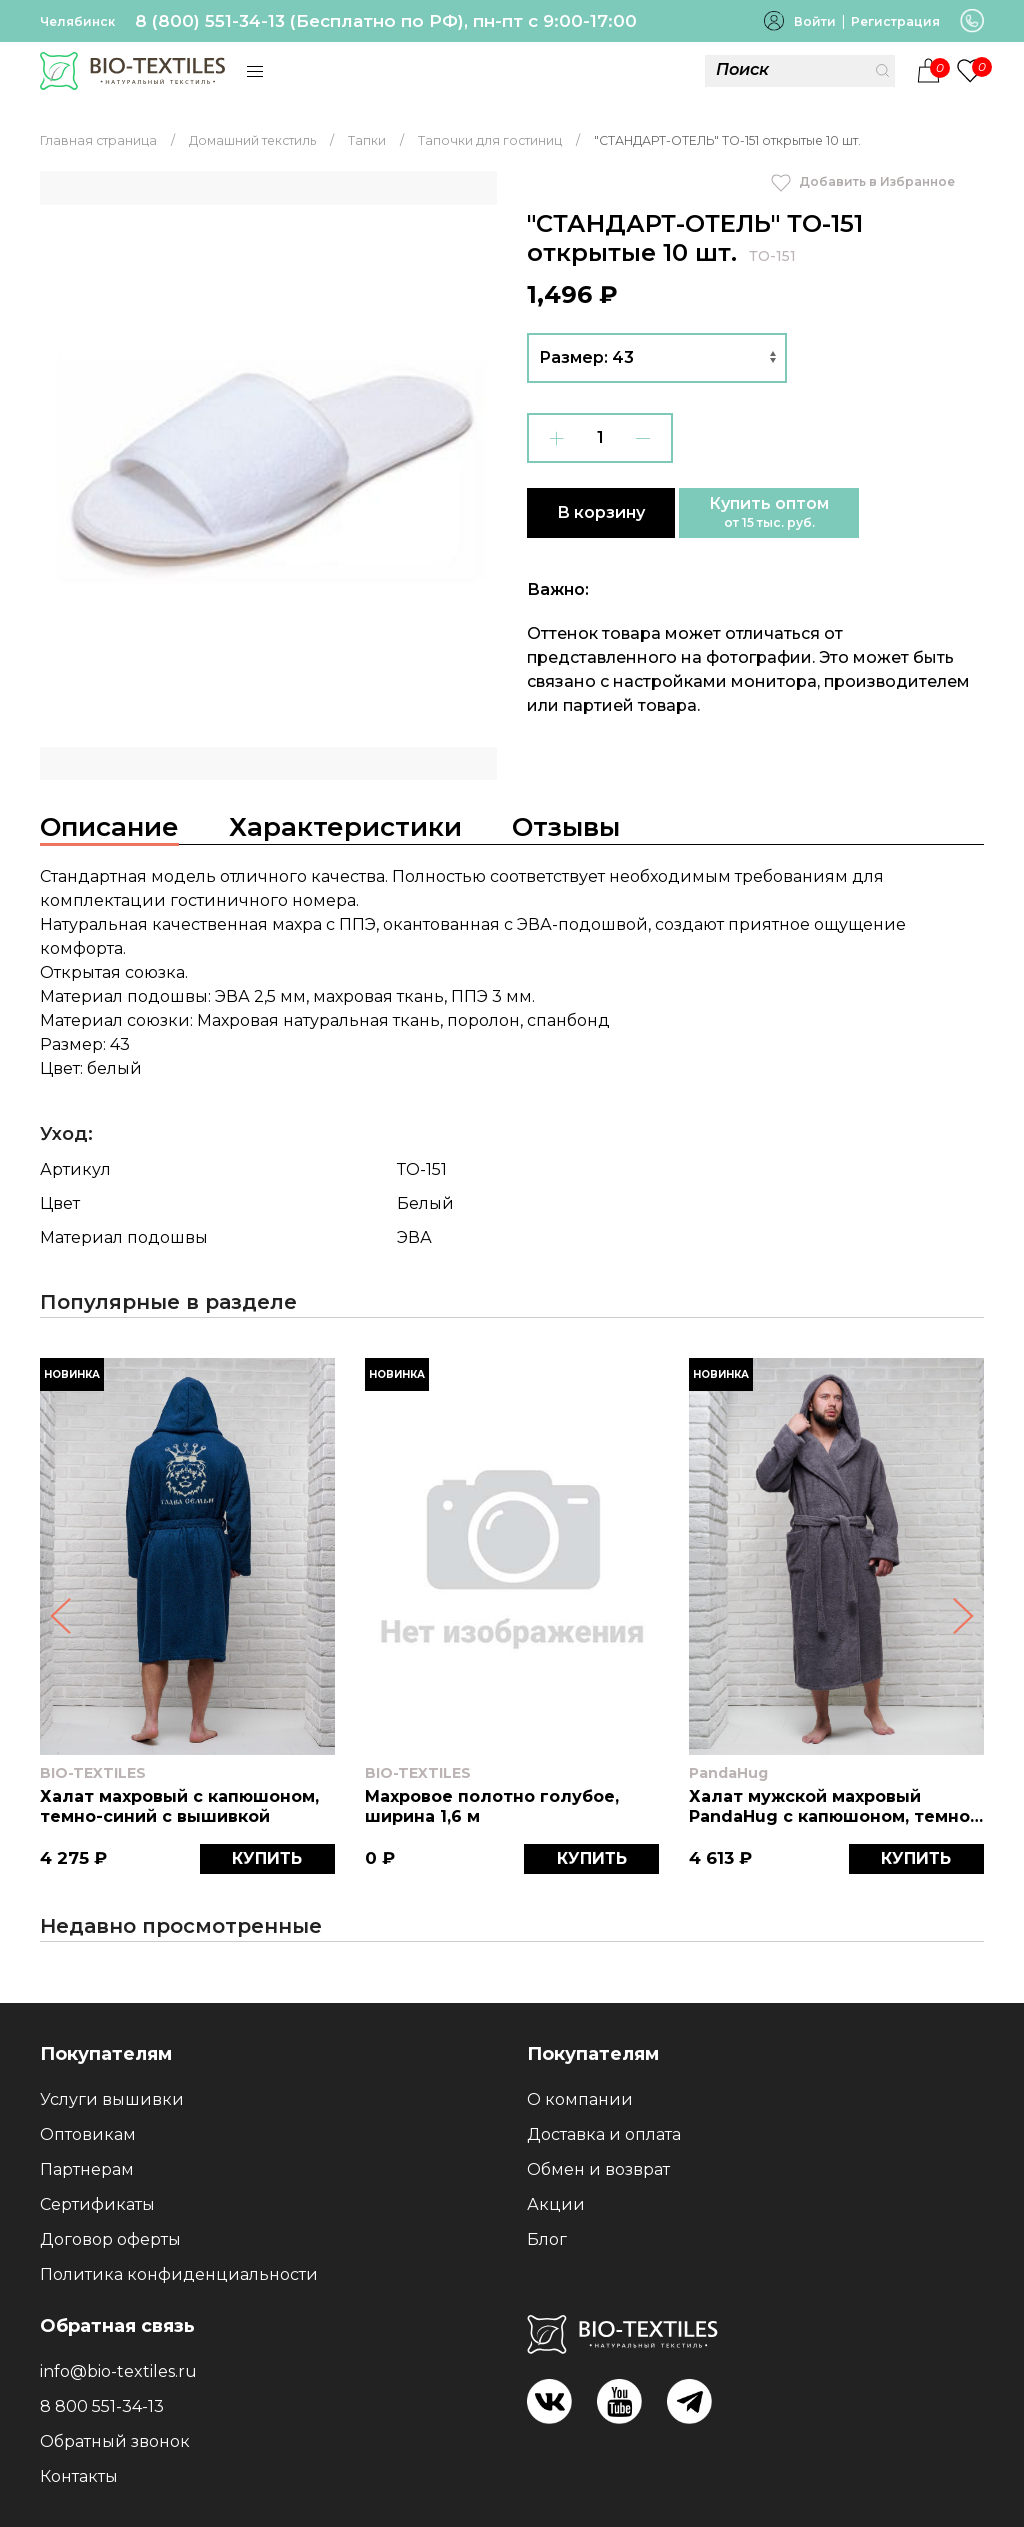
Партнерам (87, 2169)
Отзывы (566, 827)
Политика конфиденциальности (179, 2274)
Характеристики (345, 827)
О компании (580, 2099)
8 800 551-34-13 (102, 2406)
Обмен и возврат (598, 2169)
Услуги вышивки (112, 2099)
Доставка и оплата (604, 2134)
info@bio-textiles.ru (118, 2371)
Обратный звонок (115, 2441)
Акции (556, 2204)
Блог (547, 2239)
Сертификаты (97, 2204)
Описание (109, 827)
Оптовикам (88, 2134)
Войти (815, 21)
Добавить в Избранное (863, 181)
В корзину (601, 512)
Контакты (79, 2476)
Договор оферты (110, 2239)
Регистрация (895, 21)
